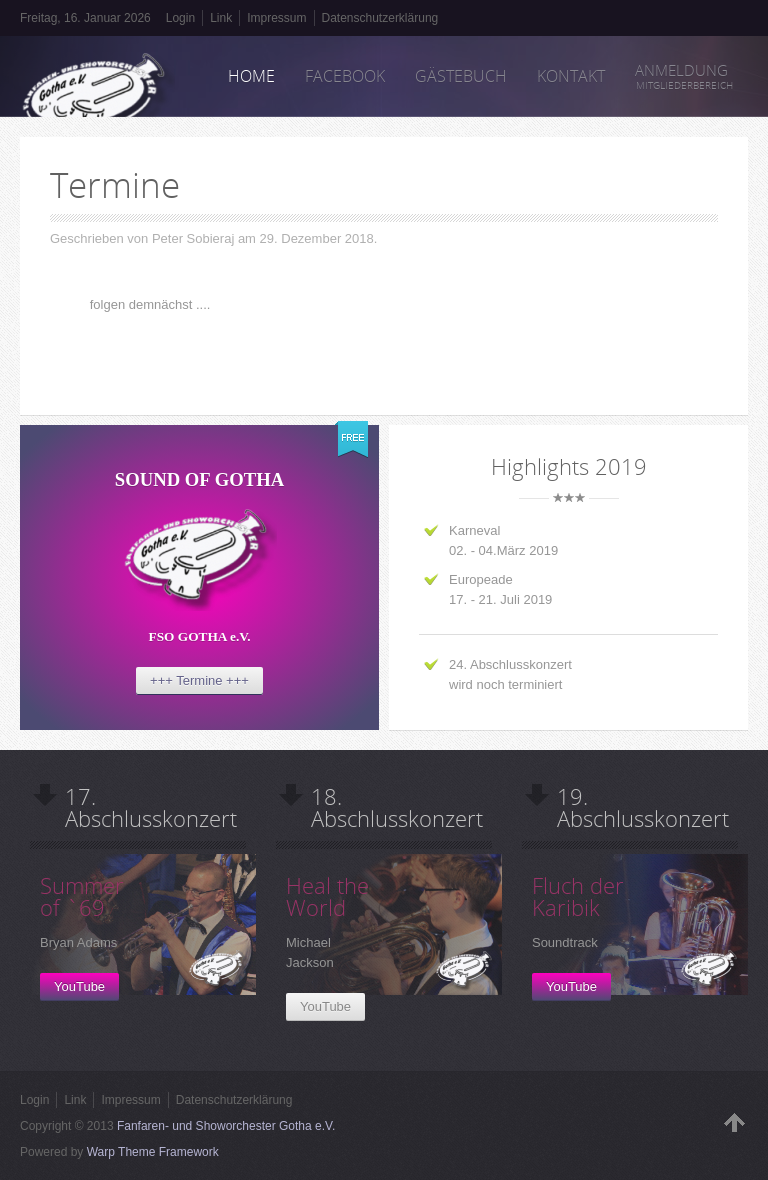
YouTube (79, 986)
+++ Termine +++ (199, 680)
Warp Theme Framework (153, 1152)
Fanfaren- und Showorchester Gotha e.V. (226, 1126)
